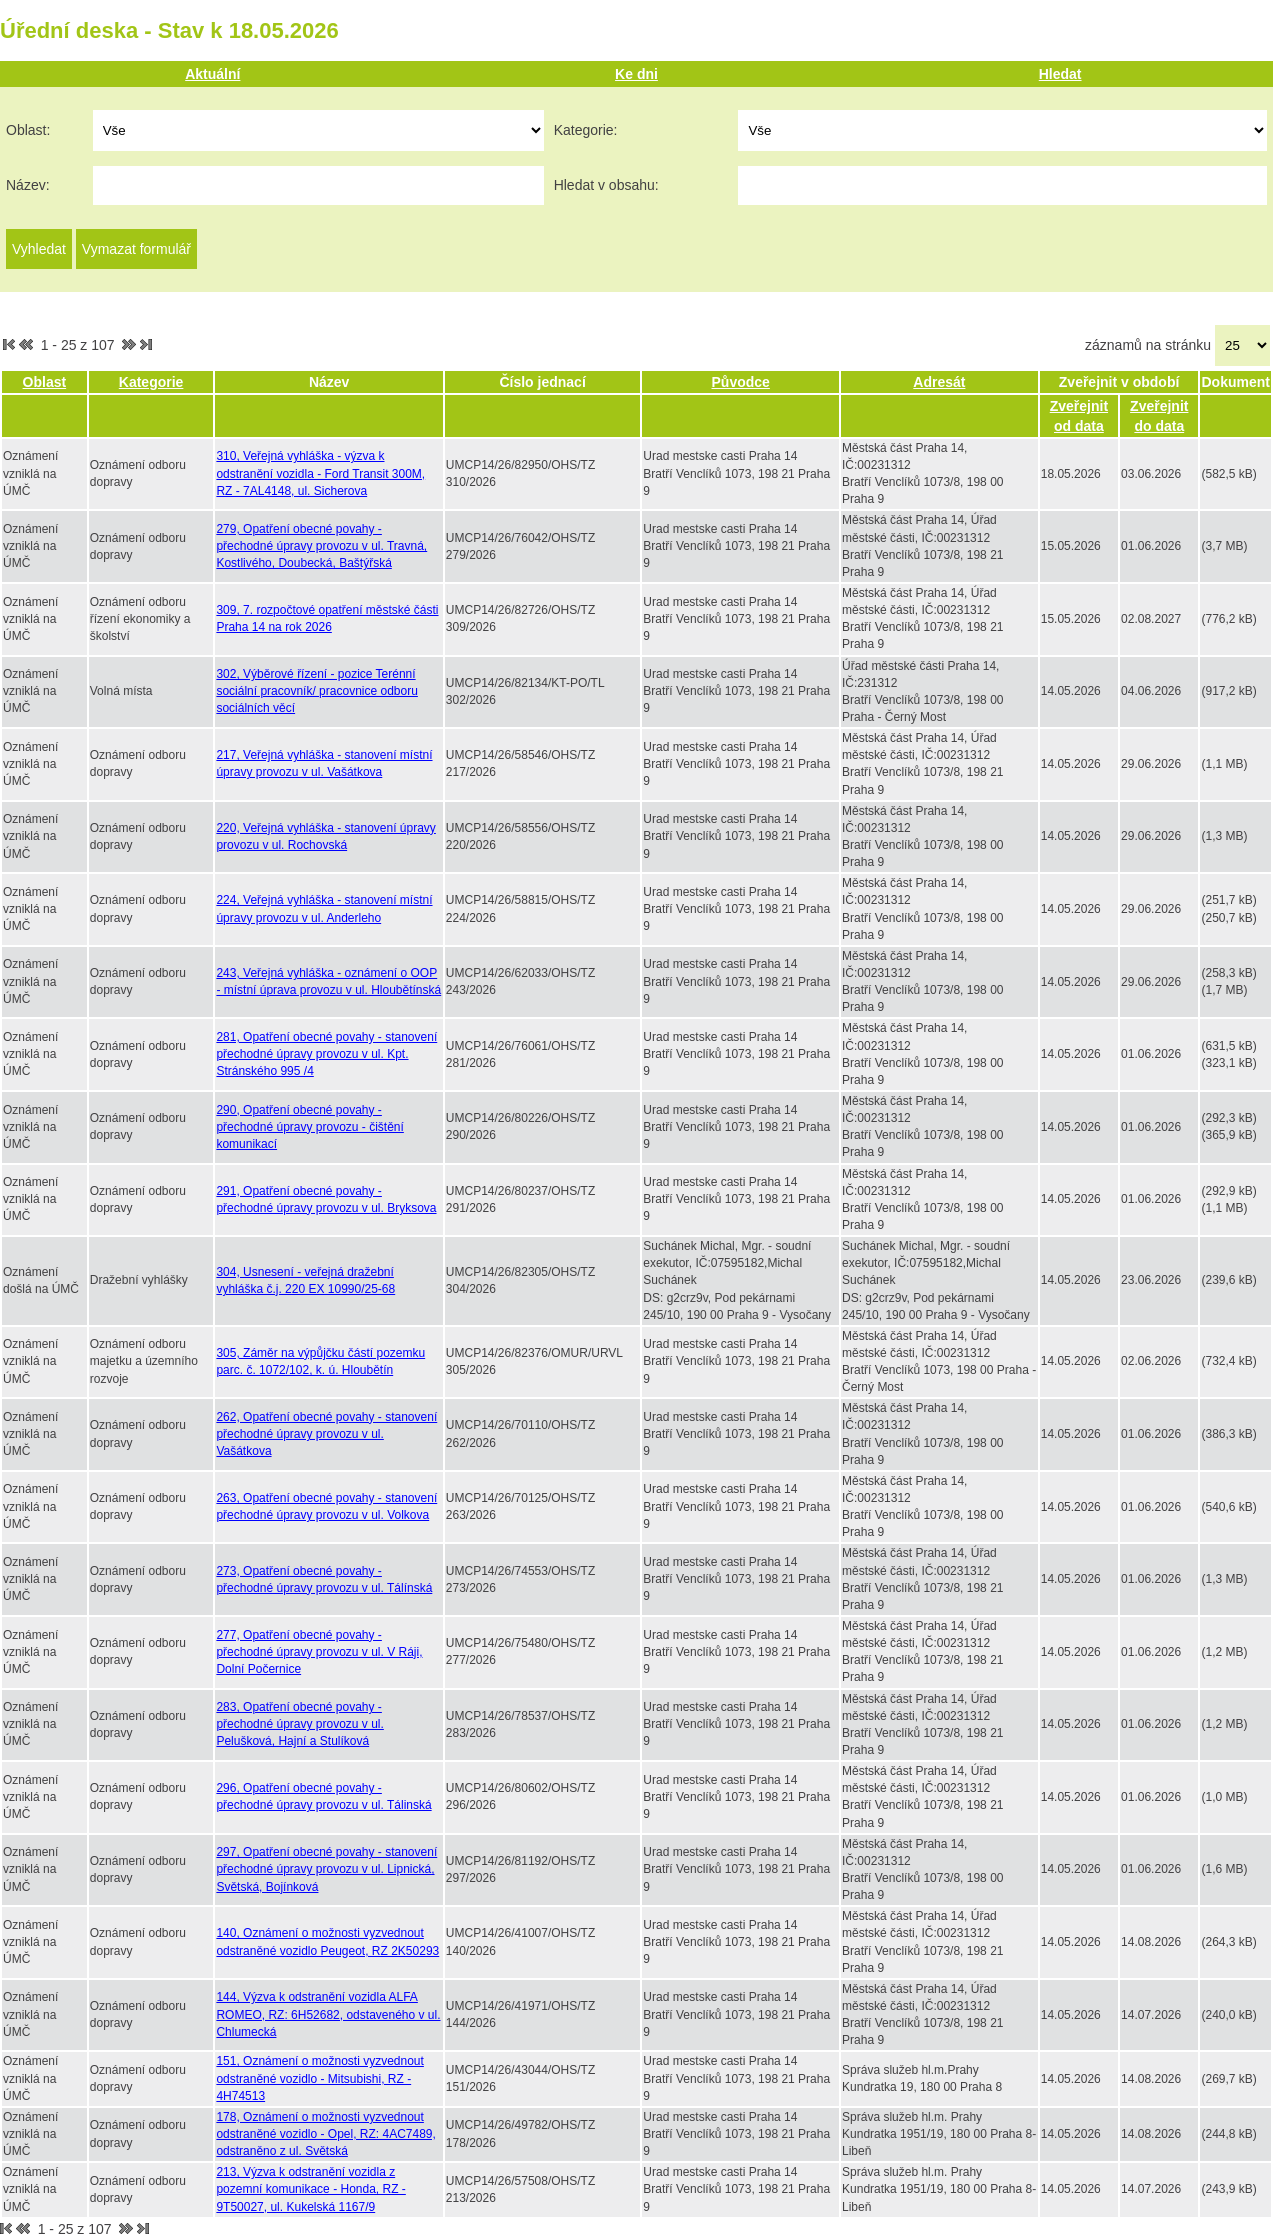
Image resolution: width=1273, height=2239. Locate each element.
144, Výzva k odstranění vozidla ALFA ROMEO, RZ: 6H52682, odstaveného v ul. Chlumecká (328, 2014)
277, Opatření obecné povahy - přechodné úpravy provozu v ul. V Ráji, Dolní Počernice (319, 1652)
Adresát (939, 382)
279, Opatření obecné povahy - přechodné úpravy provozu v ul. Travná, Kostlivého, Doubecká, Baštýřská (321, 546)
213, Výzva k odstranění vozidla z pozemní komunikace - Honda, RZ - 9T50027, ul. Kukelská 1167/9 (310, 2189)
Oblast (45, 382)
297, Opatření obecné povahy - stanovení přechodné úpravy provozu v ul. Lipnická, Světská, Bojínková (326, 1869)
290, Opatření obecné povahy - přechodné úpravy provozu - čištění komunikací (309, 1127)
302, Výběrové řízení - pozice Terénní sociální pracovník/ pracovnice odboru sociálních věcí (316, 691)
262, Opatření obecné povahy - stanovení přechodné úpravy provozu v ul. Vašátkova (326, 1434)
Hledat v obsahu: (606, 185)
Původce (741, 382)
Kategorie (151, 382)
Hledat (1060, 74)
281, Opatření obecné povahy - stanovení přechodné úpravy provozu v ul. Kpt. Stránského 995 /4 (326, 1054)
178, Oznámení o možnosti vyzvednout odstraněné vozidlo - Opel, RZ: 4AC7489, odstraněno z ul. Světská (325, 2134)
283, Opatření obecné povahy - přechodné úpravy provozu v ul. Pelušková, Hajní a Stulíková (299, 1724)
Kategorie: (586, 130)
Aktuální (212, 74)
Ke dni (636, 74)
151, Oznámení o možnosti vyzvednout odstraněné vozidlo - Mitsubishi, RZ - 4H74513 (319, 2078)
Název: (28, 185)
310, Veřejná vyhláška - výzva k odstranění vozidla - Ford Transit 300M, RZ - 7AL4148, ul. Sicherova (320, 473)
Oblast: (28, 130)
